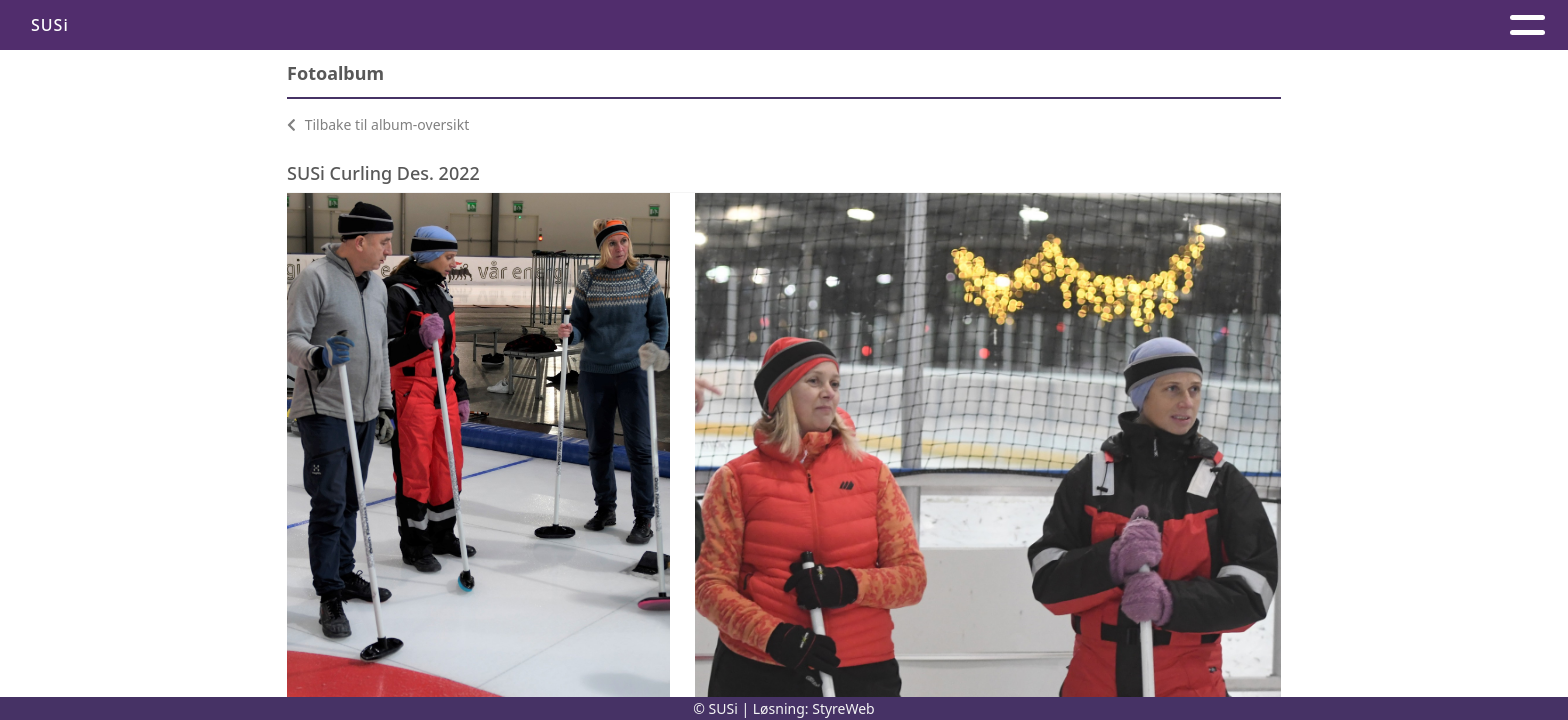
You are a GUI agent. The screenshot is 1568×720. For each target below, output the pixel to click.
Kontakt (860, 25)
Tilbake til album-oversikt (378, 124)
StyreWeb (843, 708)
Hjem (763, 25)
